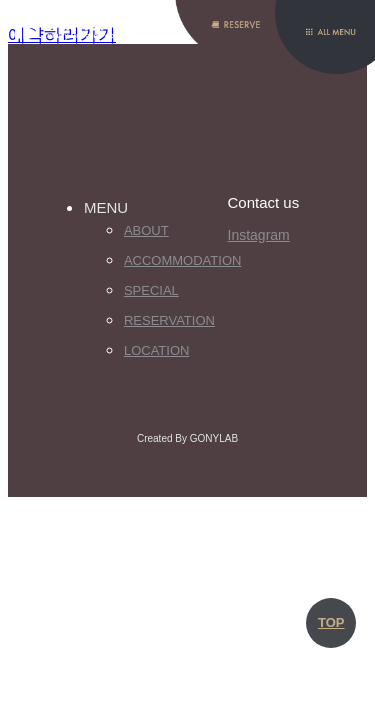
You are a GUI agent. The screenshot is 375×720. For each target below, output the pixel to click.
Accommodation (176, 260)
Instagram (259, 235)
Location (157, 350)
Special (151, 290)
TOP (331, 622)
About (146, 230)
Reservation (169, 320)
